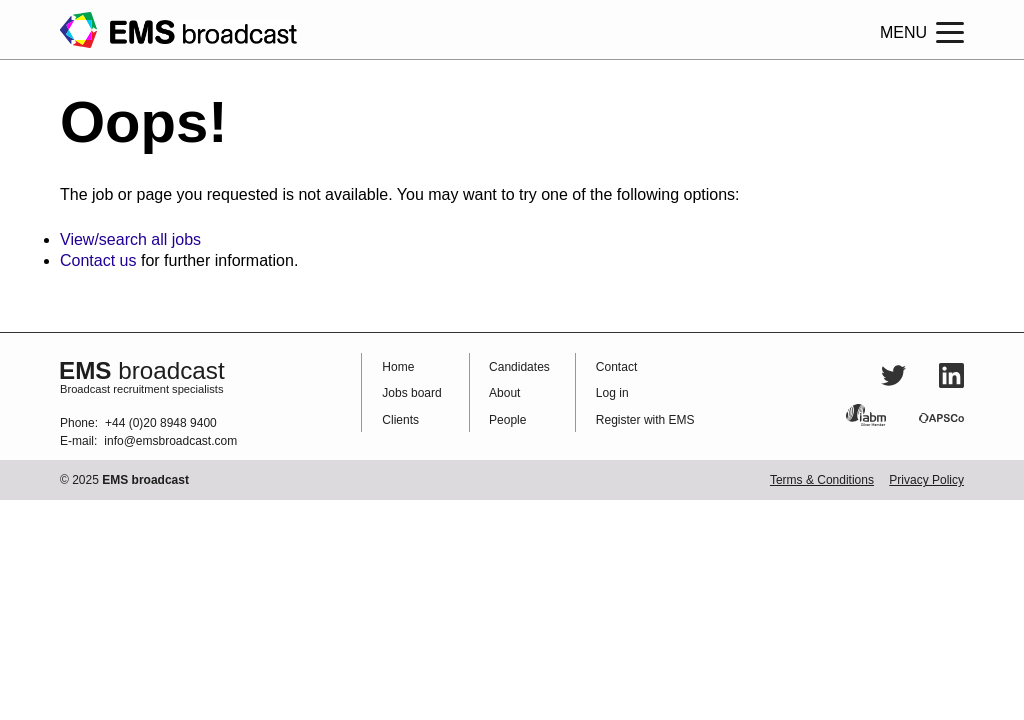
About (504, 393)
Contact (616, 367)
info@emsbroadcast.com (170, 441)
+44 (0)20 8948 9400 (161, 423)
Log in (612, 393)
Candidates (519, 367)
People (507, 420)
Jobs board (411, 393)
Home (398, 367)
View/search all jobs (130, 239)
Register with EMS (645, 420)
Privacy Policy (926, 480)
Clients (400, 420)
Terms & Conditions (822, 480)
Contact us (98, 260)
